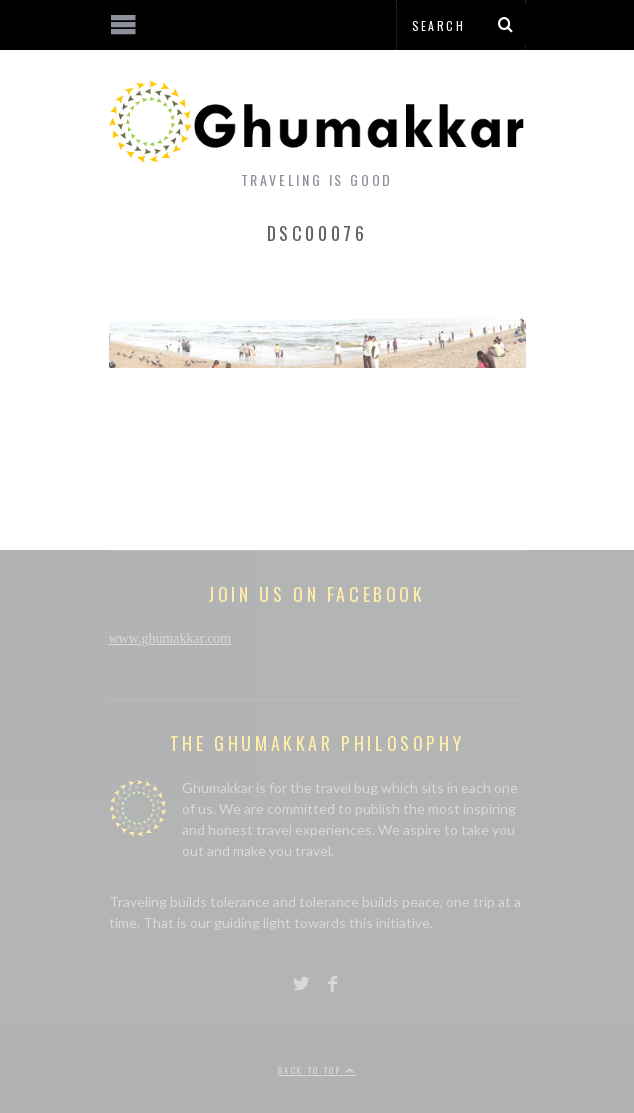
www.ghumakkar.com (170, 638)
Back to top (317, 1070)
